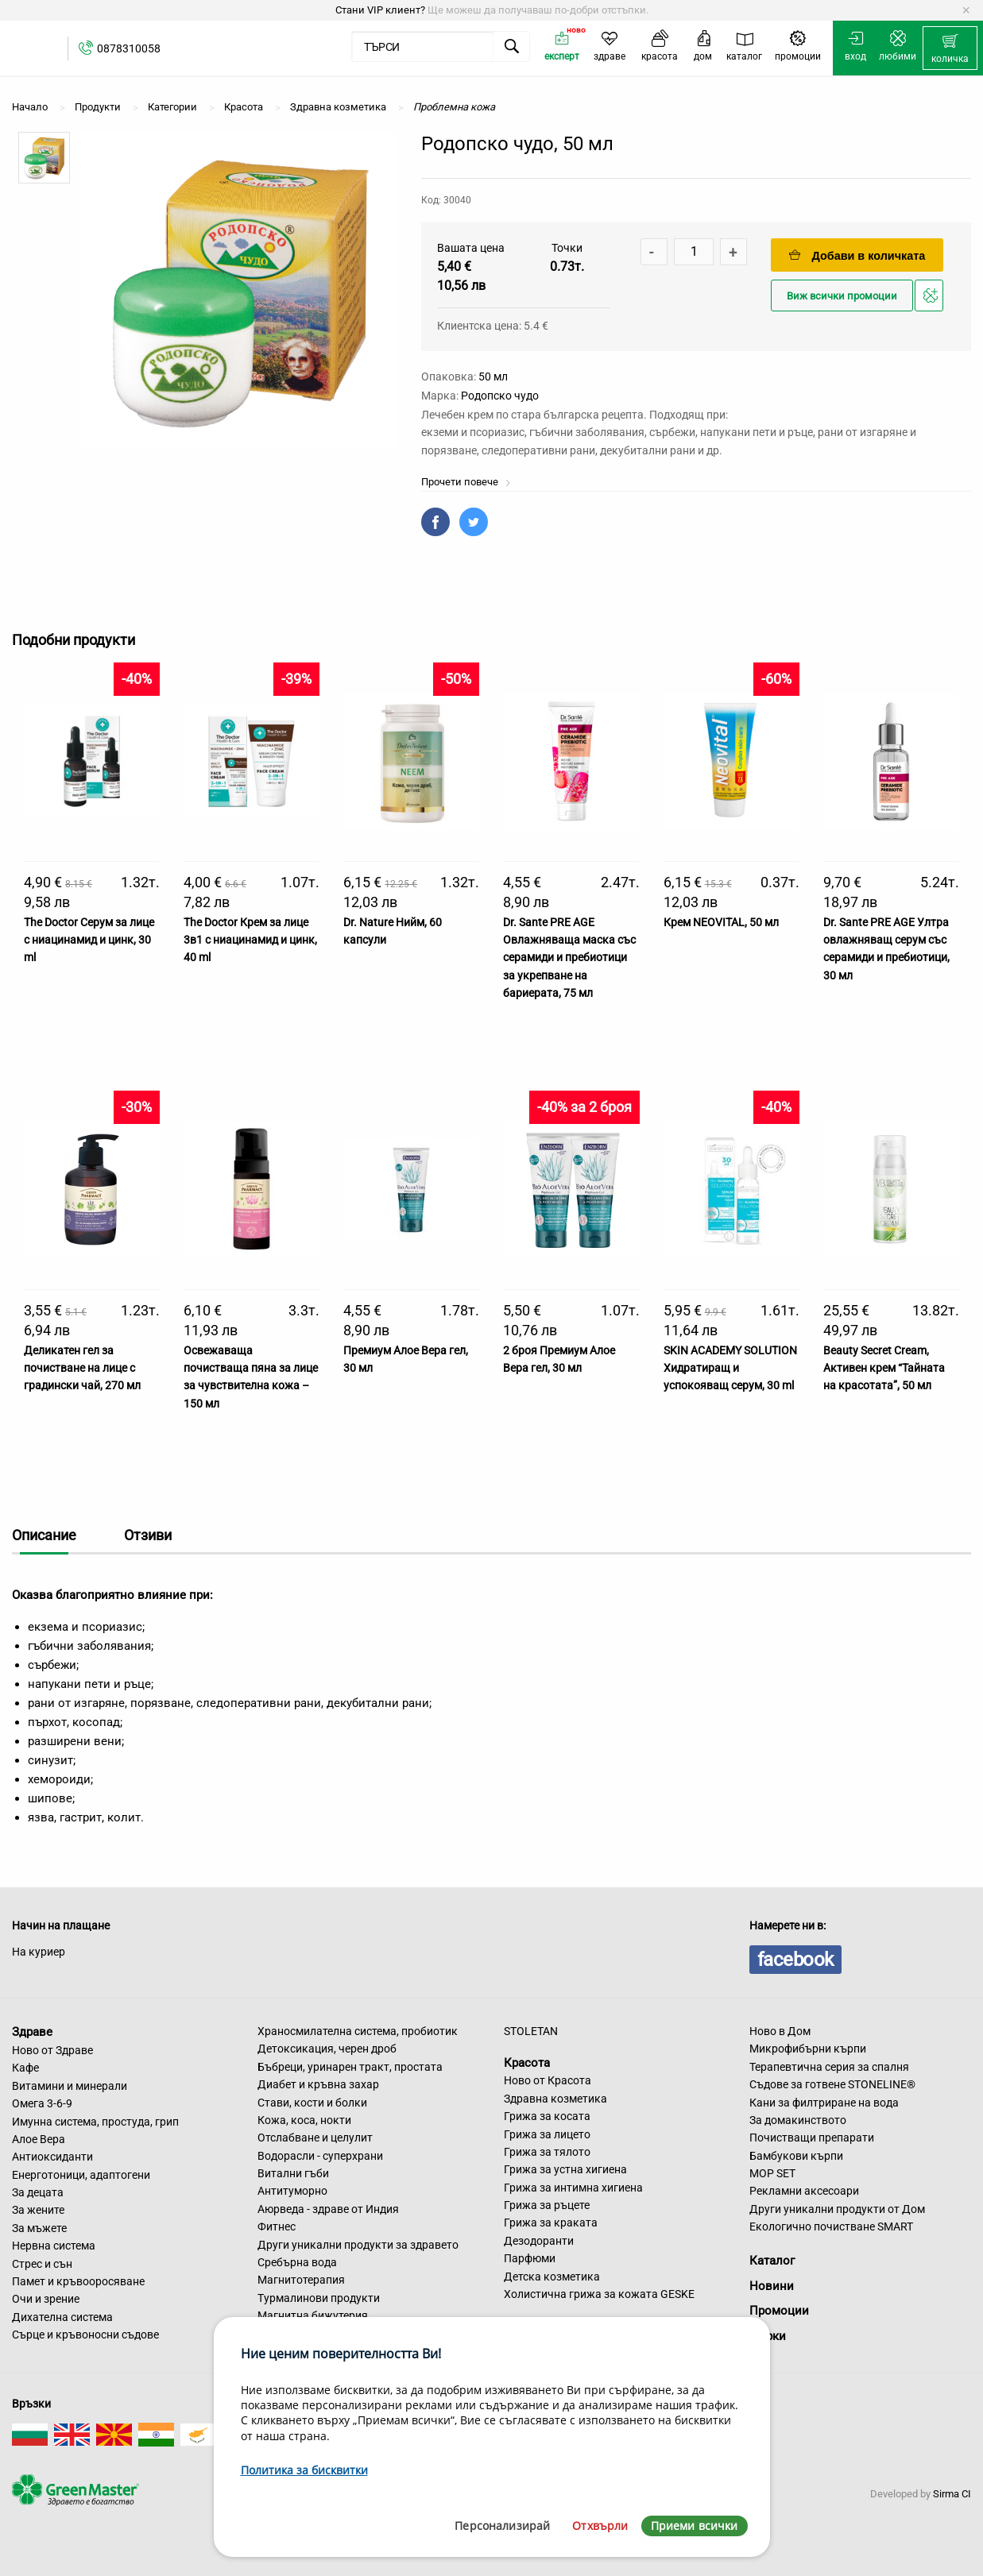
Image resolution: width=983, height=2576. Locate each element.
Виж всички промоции (842, 296)
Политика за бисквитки (304, 2470)
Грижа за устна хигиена (565, 2169)
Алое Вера (38, 2139)
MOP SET (772, 2173)
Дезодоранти (539, 2240)
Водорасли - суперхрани (320, 2155)
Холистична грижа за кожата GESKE (599, 2294)
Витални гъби (293, 2173)
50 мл (493, 376)
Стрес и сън (42, 2263)
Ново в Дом (780, 2031)
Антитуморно (292, 2190)
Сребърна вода (297, 2262)
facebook (795, 1959)
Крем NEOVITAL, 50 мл (721, 922)
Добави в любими (931, 299)
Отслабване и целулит (315, 2137)
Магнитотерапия (301, 2279)
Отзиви (148, 1535)
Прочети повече (466, 482)
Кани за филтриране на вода (824, 2102)
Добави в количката (857, 255)
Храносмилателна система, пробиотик (357, 2031)
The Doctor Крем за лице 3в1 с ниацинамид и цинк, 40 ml (250, 940)
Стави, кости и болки (312, 2102)
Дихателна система (62, 2317)
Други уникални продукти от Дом (837, 2209)
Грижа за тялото (547, 2151)
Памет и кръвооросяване (78, 2281)
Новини (771, 2286)
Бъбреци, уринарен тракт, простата (350, 2066)
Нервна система (53, 2245)
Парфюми (529, 2258)
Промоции (779, 2311)
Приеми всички (694, 2525)
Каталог (772, 2261)
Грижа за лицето (547, 2134)
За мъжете (39, 2228)
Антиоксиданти (52, 2156)
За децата (38, 2192)
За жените (38, 2209)
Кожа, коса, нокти (304, 2120)
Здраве (32, 2032)
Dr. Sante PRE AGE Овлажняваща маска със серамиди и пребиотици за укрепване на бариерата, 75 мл (569, 958)
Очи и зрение (45, 2298)
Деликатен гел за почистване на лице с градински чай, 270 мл (82, 1368)
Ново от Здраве (52, 2050)
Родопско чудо (500, 395)
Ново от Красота (547, 2080)
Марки (767, 2336)
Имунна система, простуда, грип (95, 2121)
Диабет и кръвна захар (318, 2084)
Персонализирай (502, 2525)
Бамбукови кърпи (796, 2155)
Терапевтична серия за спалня (829, 2066)
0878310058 (129, 48)
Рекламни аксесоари (804, 2190)
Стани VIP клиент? (380, 10)
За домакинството (797, 2120)
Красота (527, 2062)
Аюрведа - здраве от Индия (328, 2209)
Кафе (25, 2067)
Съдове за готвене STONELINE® (832, 2084)
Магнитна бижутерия (312, 2315)
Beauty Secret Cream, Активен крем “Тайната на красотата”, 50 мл (884, 1368)
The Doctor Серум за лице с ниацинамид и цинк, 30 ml (89, 940)
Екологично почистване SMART (831, 2226)
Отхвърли (600, 2525)
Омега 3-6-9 (42, 2103)
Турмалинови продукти (318, 2298)
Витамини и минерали (69, 2086)
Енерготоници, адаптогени (81, 2175)
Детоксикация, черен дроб (327, 2048)
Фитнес (276, 2226)
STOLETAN (531, 2031)
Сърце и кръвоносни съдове (85, 2334)
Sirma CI (952, 2494)
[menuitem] (950, 48)
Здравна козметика (555, 2098)
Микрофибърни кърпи (807, 2048)
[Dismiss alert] (966, 10)
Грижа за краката (551, 2222)
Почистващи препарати (811, 2137)
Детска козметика (552, 2276)
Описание (44, 1535)
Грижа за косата (547, 2116)
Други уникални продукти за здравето (358, 2244)
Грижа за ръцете (547, 2205)
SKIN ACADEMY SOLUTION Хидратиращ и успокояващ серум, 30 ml (730, 1368)
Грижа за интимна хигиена (573, 2187)
